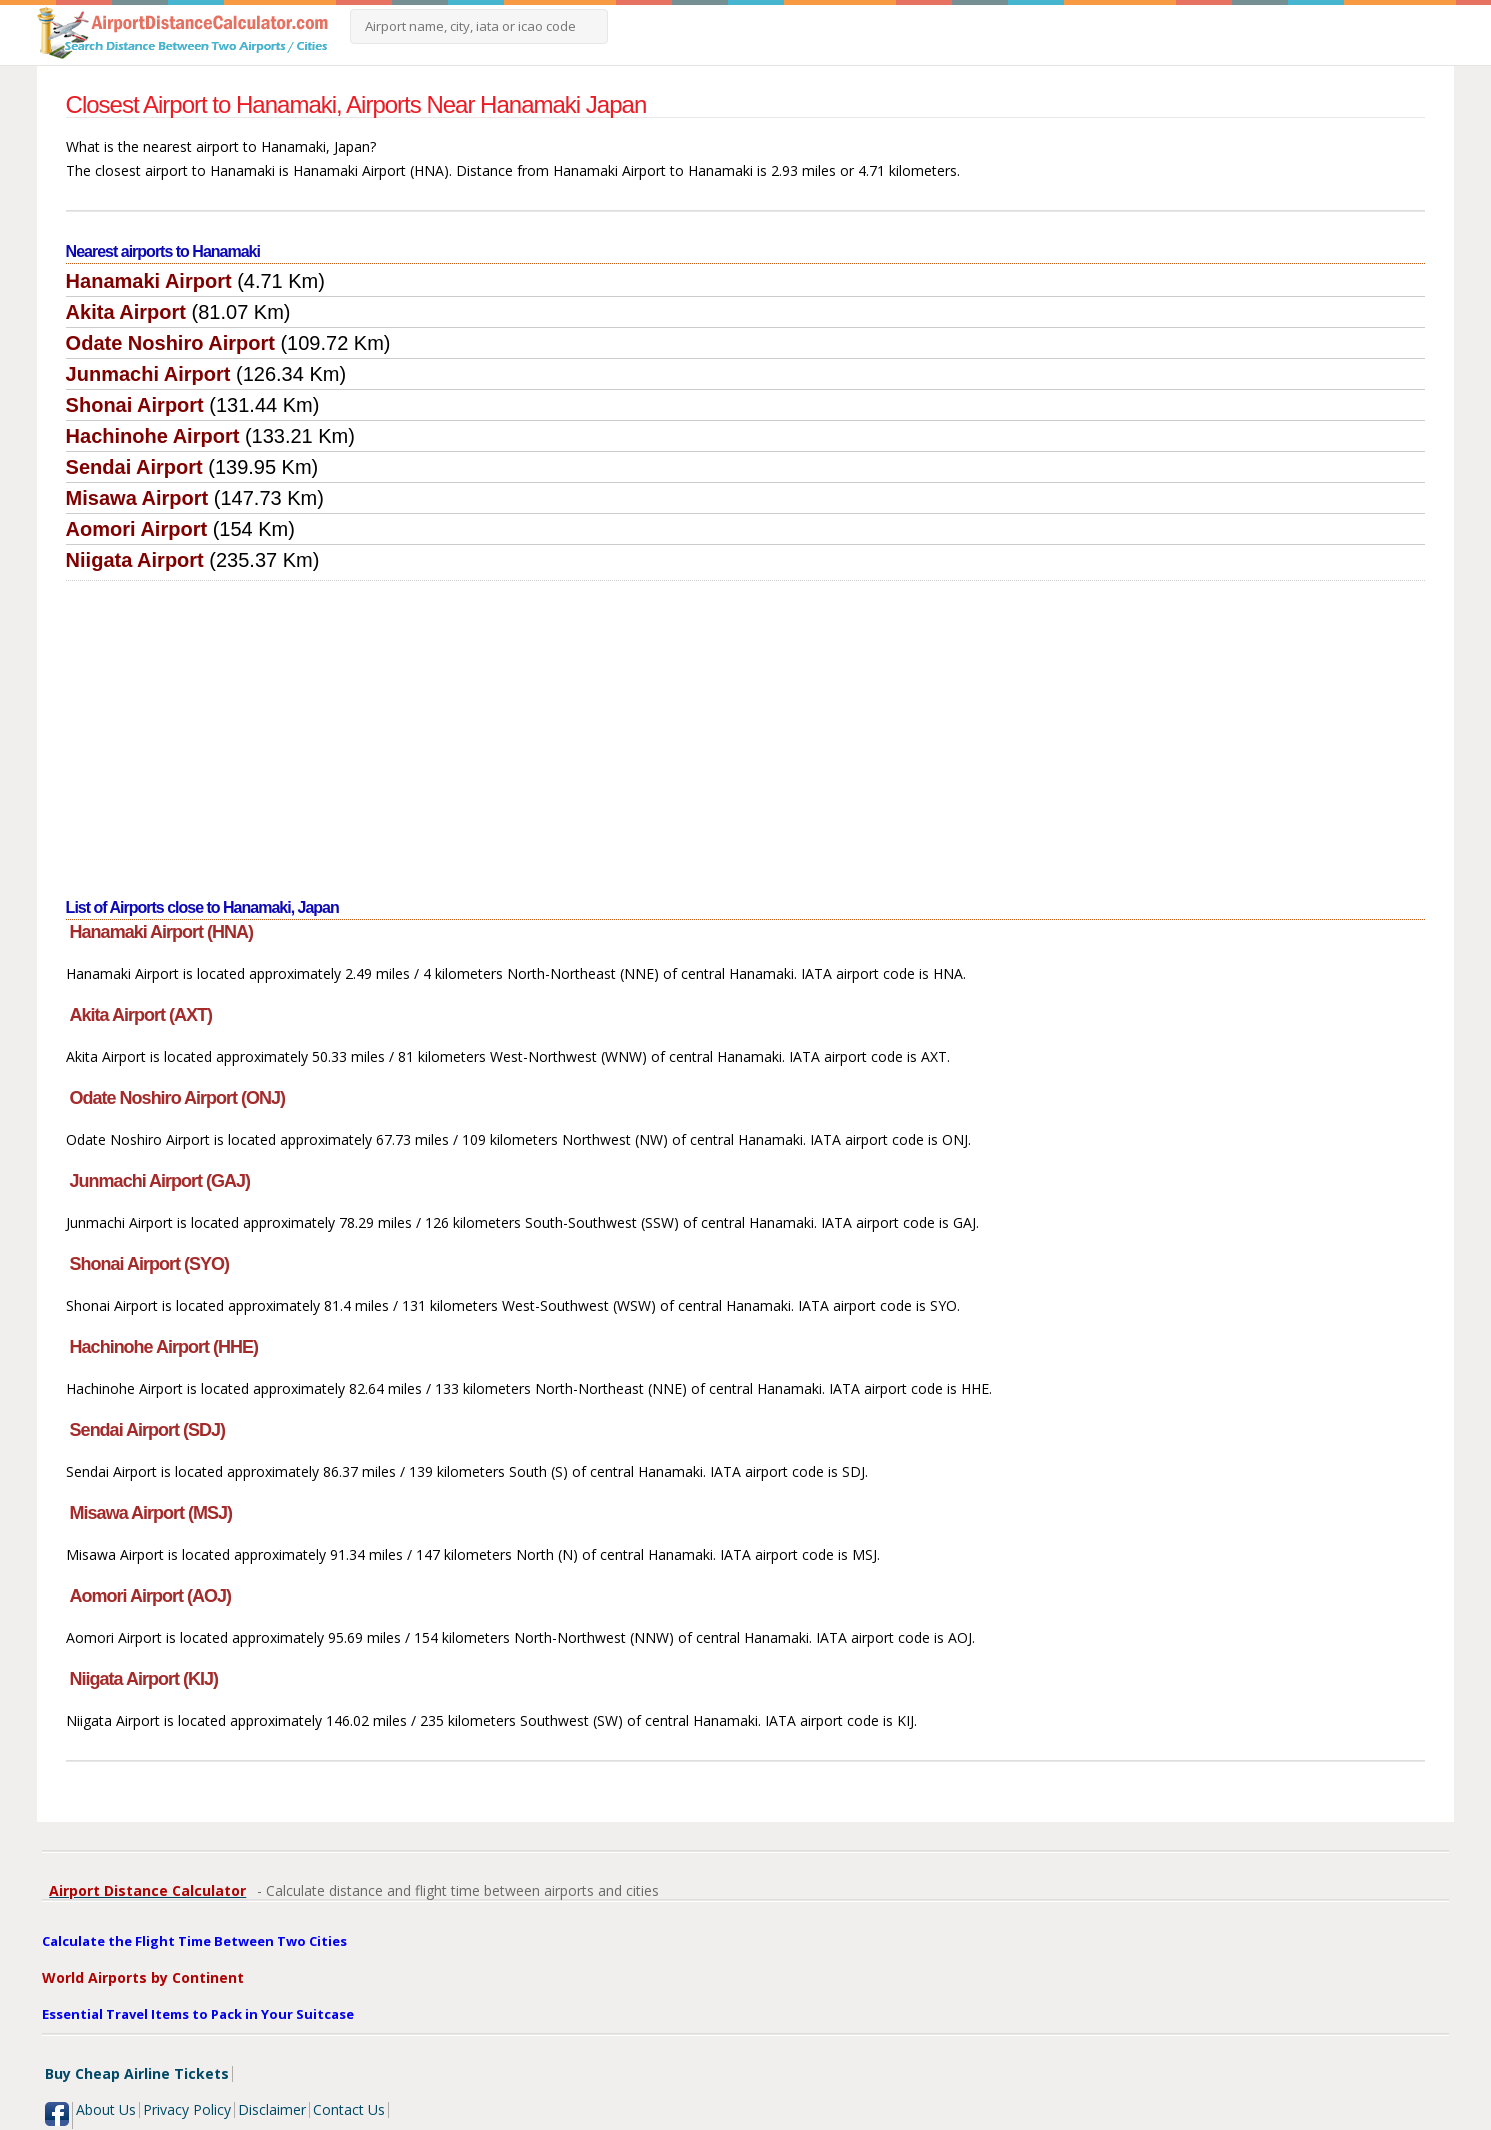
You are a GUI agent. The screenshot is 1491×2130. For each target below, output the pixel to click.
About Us (106, 2109)
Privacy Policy (187, 2109)
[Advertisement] (746, 731)
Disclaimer (272, 2109)
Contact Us (349, 2109)
